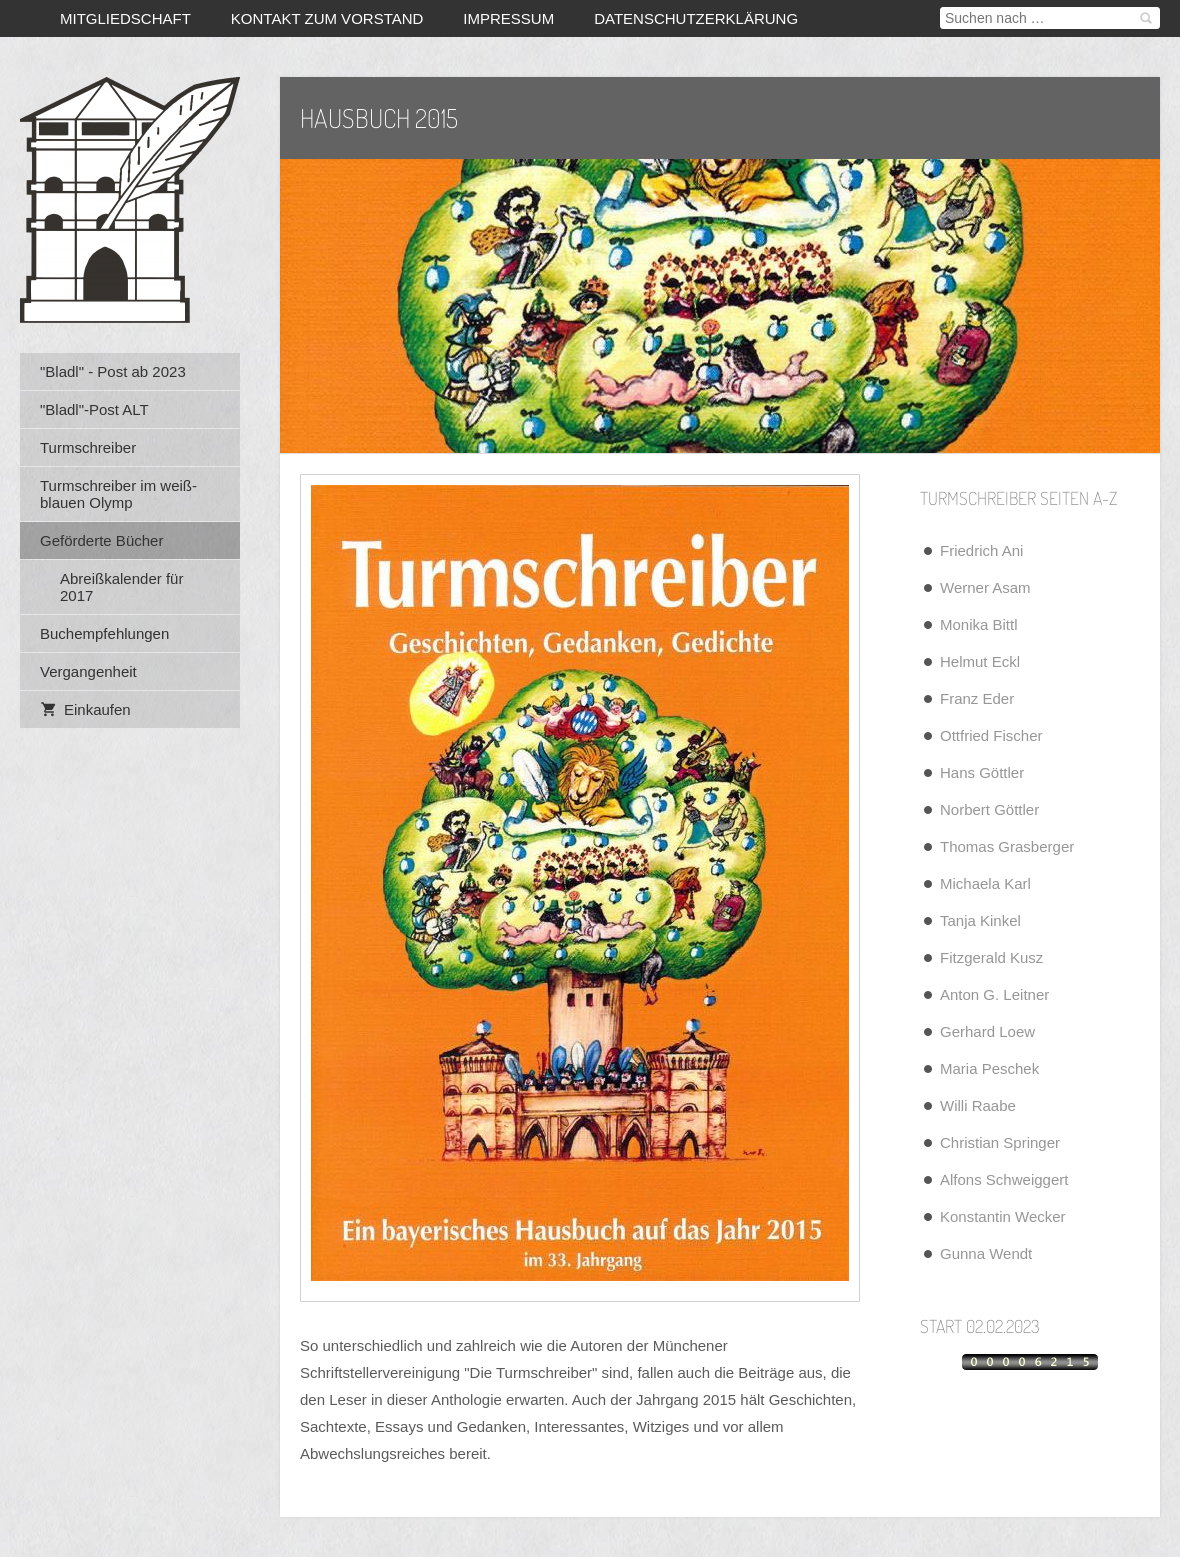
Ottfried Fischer (991, 735)
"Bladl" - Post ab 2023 (113, 371)
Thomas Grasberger (1007, 846)
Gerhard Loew (987, 1031)
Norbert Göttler (989, 809)
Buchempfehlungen (104, 633)
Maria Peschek (989, 1068)
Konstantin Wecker (1003, 1216)
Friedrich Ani (981, 550)
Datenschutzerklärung (696, 18)
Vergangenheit (88, 671)
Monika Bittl (979, 624)
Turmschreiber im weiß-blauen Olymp (118, 494)
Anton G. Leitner (994, 994)
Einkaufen (85, 709)
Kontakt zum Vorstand (327, 18)
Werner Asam (985, 587)
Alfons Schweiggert (1004, 1179)
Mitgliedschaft (125, 18)
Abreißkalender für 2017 (121, 587)
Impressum (508, 18)
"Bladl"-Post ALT (94, 409)
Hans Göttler (982, 772)
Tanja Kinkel (980, 920)
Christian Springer (1000, 1142)
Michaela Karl (985, 883)
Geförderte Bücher (101, 540)
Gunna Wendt (986, 1253)
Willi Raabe (978, 1105)
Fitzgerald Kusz (991, 957)
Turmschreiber (88, 447)
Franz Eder (977, 698)
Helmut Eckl (980, 661)
